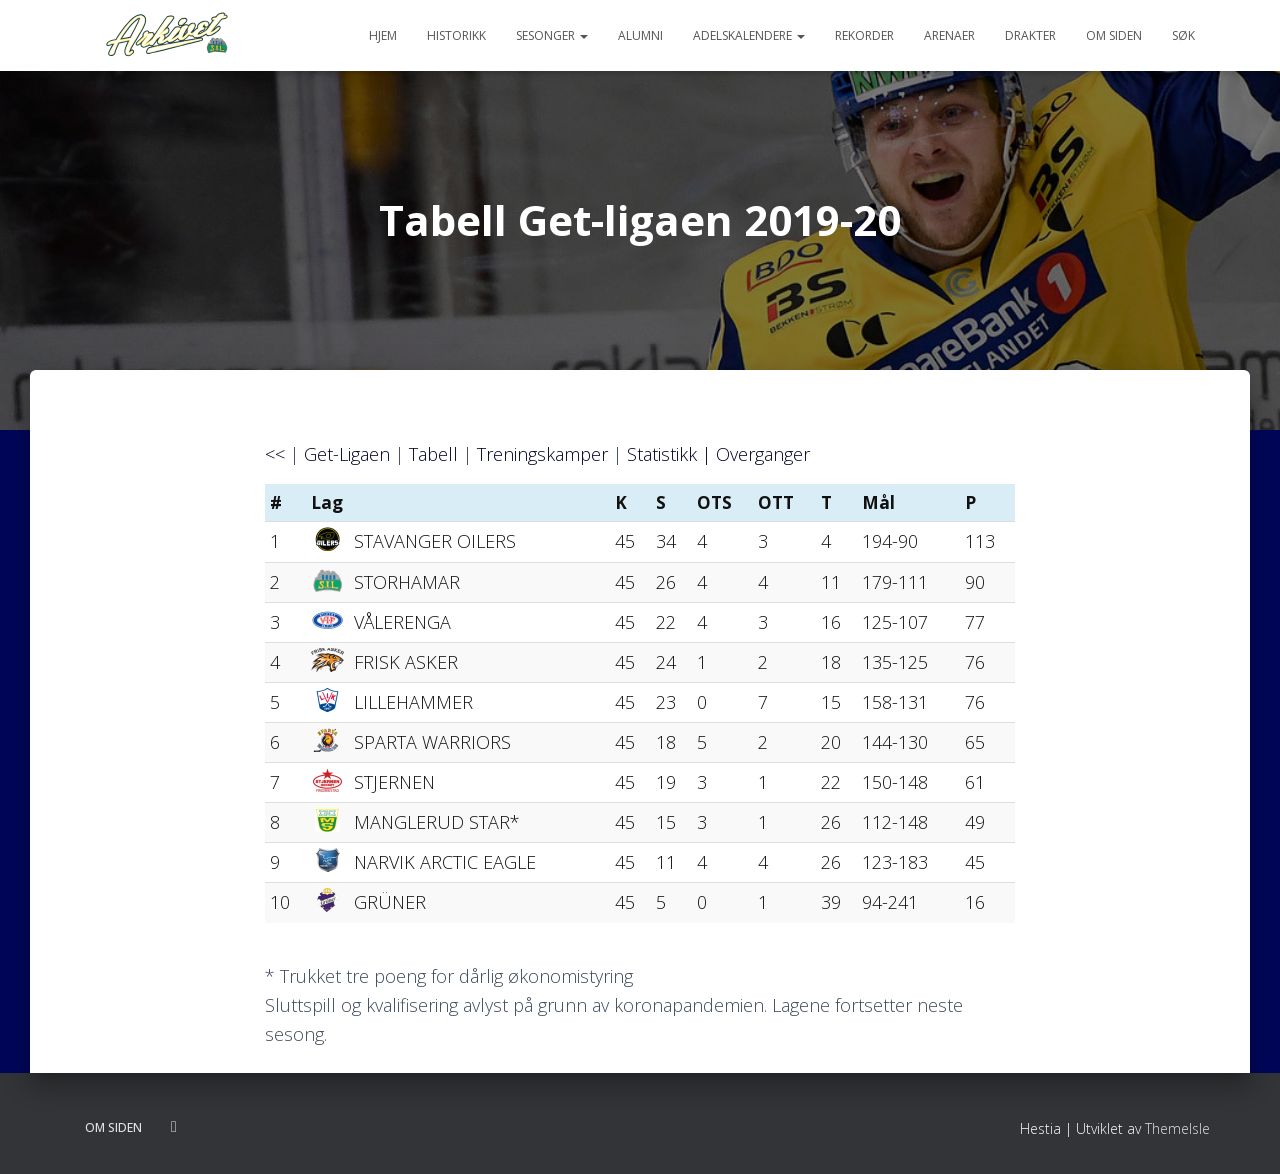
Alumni (640, 35)
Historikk (456, 35)
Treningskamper (542, 454)
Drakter (1030, 35)
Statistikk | (671, 454)
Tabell (433, 454)
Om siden (1114, 35)
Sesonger (552, 35)
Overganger (763, 454)
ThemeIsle (1177, 1128)
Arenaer (949, 35)
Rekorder (864, 35)
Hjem (383, 35)
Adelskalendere (749, 35)
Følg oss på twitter (174, 1127)
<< (275, 454)
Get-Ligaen (347, 454)
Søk (1183, 35)
